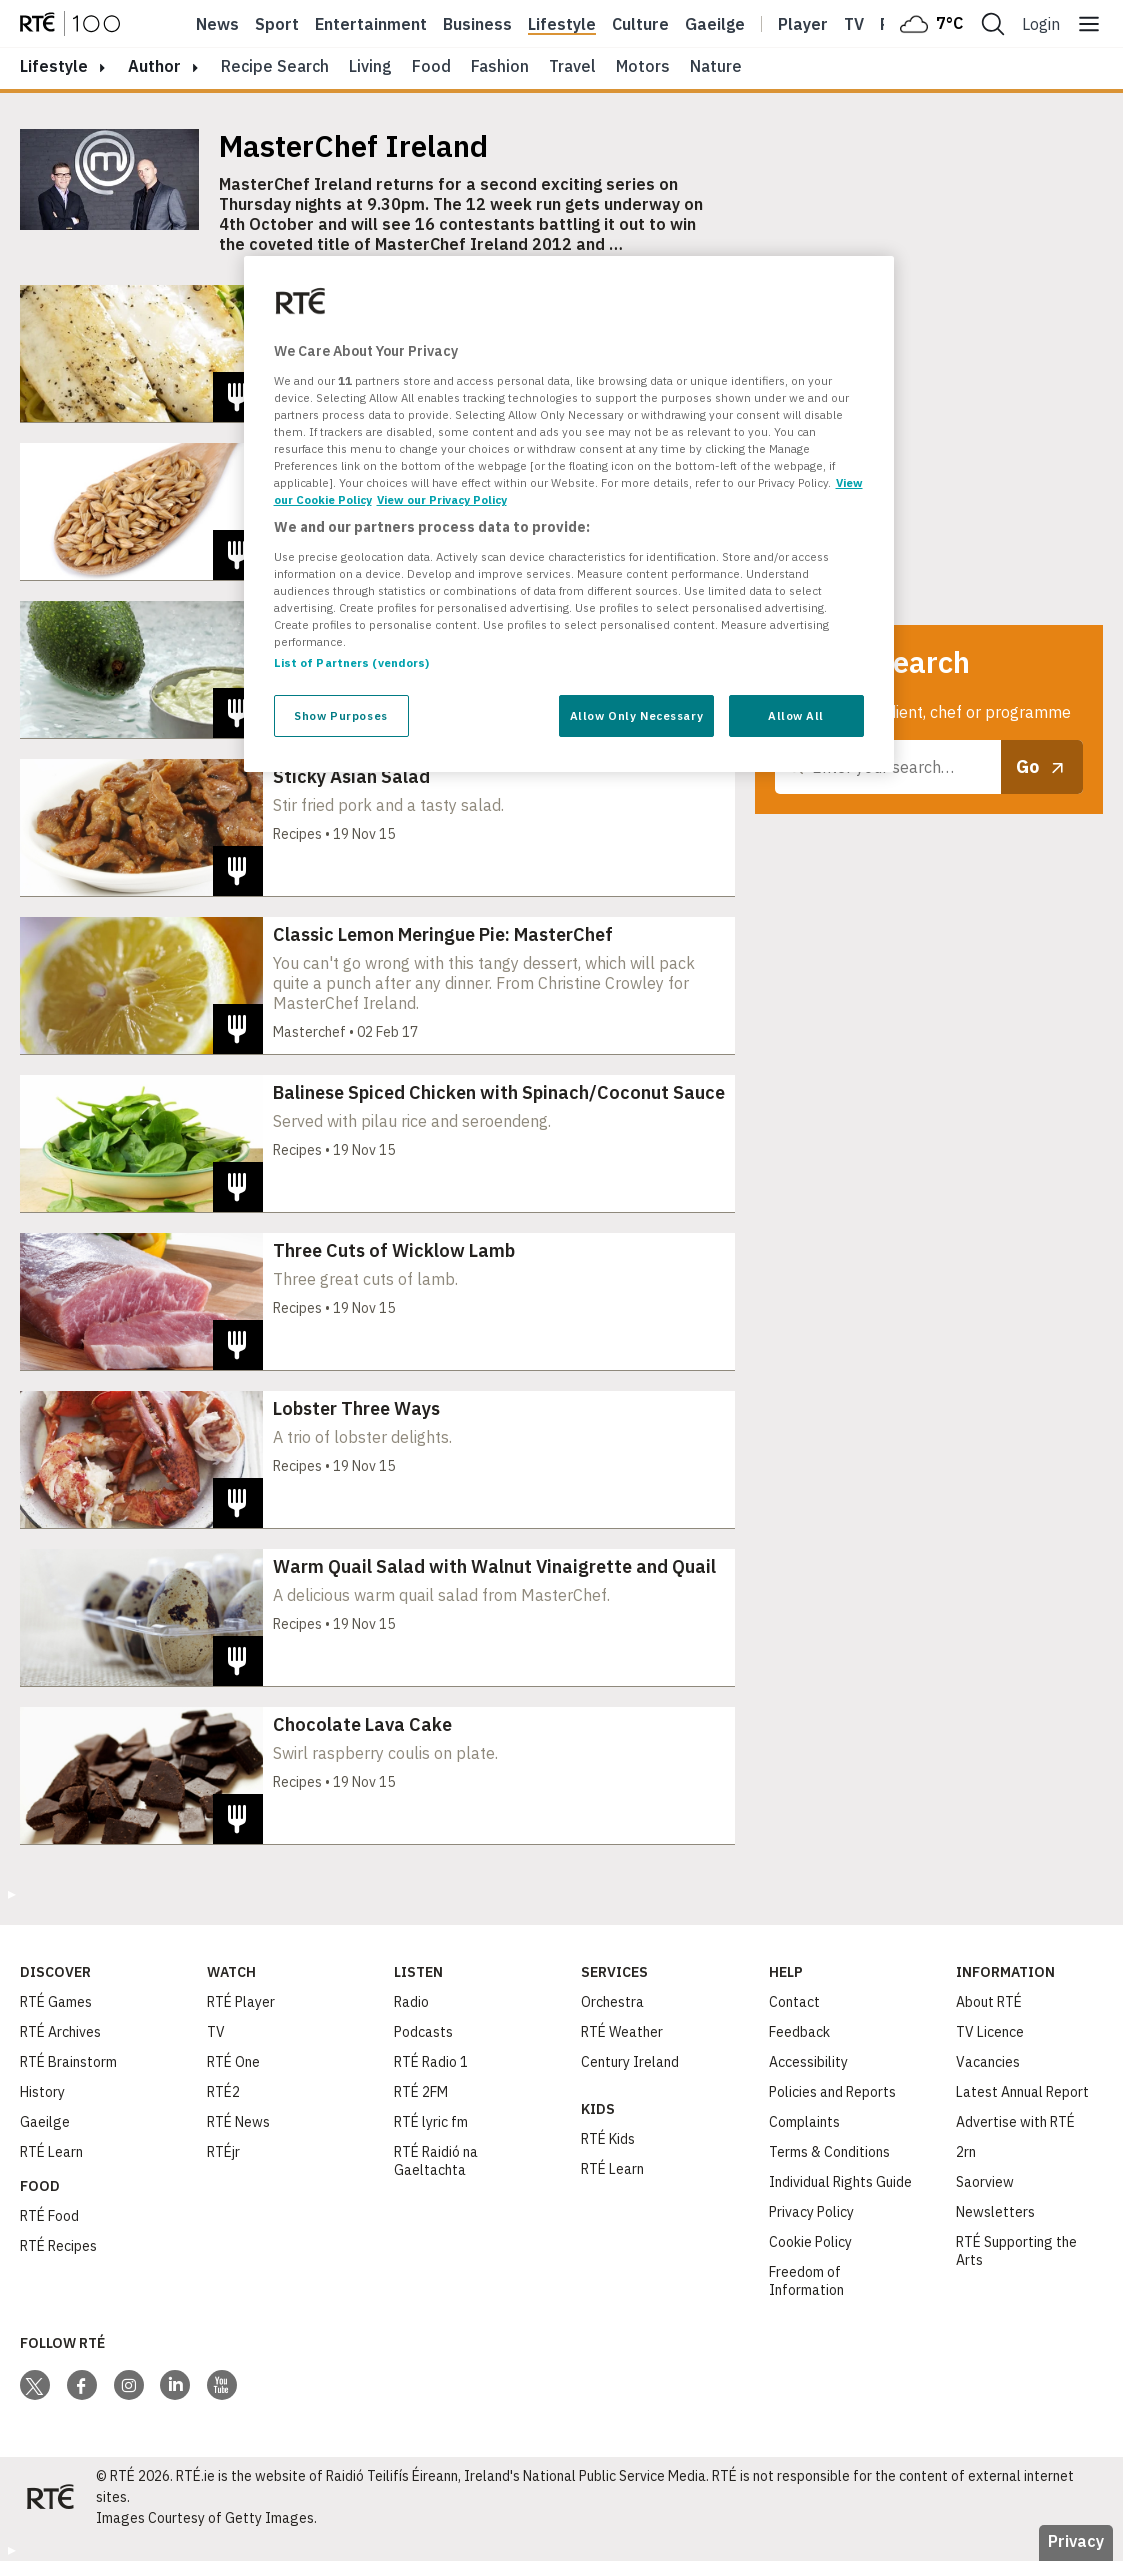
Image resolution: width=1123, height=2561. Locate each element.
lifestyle (54, 66)
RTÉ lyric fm (431, 2122)
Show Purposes (340, 715)
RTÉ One (233, 2062)
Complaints (804, 2122)
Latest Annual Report (1022, 2092)
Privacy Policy (811, 2212)
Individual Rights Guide (840, 2182)
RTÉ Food (49, 2216)
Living (370, 66)
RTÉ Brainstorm (68, 2062)
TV (216, 2032)
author (154, 66)
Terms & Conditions (829, 2152)
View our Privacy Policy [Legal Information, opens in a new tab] (442, 499)
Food (431, 66)
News (217, 24)
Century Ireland (630, 2062)
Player (803, 24)
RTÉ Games (56, 2002)
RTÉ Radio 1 (431, 2062)
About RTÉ (989, 2002)
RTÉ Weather (622, 2032)
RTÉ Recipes (58, 2246)
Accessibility (808, 2062)
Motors (643, 66)
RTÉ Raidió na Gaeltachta (436, 2161)
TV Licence (990, 2032)
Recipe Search (275, 66)
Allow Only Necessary (636, 715)
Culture (640, 24)
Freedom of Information (806, 2281)
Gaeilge (715, 24)
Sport (277, 24)
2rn (966, 2152)
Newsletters (995, 2212)
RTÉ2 (223, 2092)
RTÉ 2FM (421, 2092)
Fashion (500, 66)
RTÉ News (238, 2122)
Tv (854, 24)
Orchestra (612, 2002)
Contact (794, 2002)
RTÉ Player (241, 2002)
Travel (572, 66)
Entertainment (371, 24)
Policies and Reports (832, 2092)
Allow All (796, 715)
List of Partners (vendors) (352, 662)
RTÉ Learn (51, 2152)
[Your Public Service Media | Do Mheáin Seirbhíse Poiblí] (50, 2497)
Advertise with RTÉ (1015, 2122)
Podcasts (423, 2032)
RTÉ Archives (60, 2032)
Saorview (985, 2182)
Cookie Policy (810, 2242)
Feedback (799, 2032)
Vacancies (988, 2062)
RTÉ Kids (608, 2139)
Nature (716, 66)
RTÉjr (223, 2152)
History (42, 2092)
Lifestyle (562, 24)
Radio (411, 2002)
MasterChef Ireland (353, 146)
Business (477, 24)
